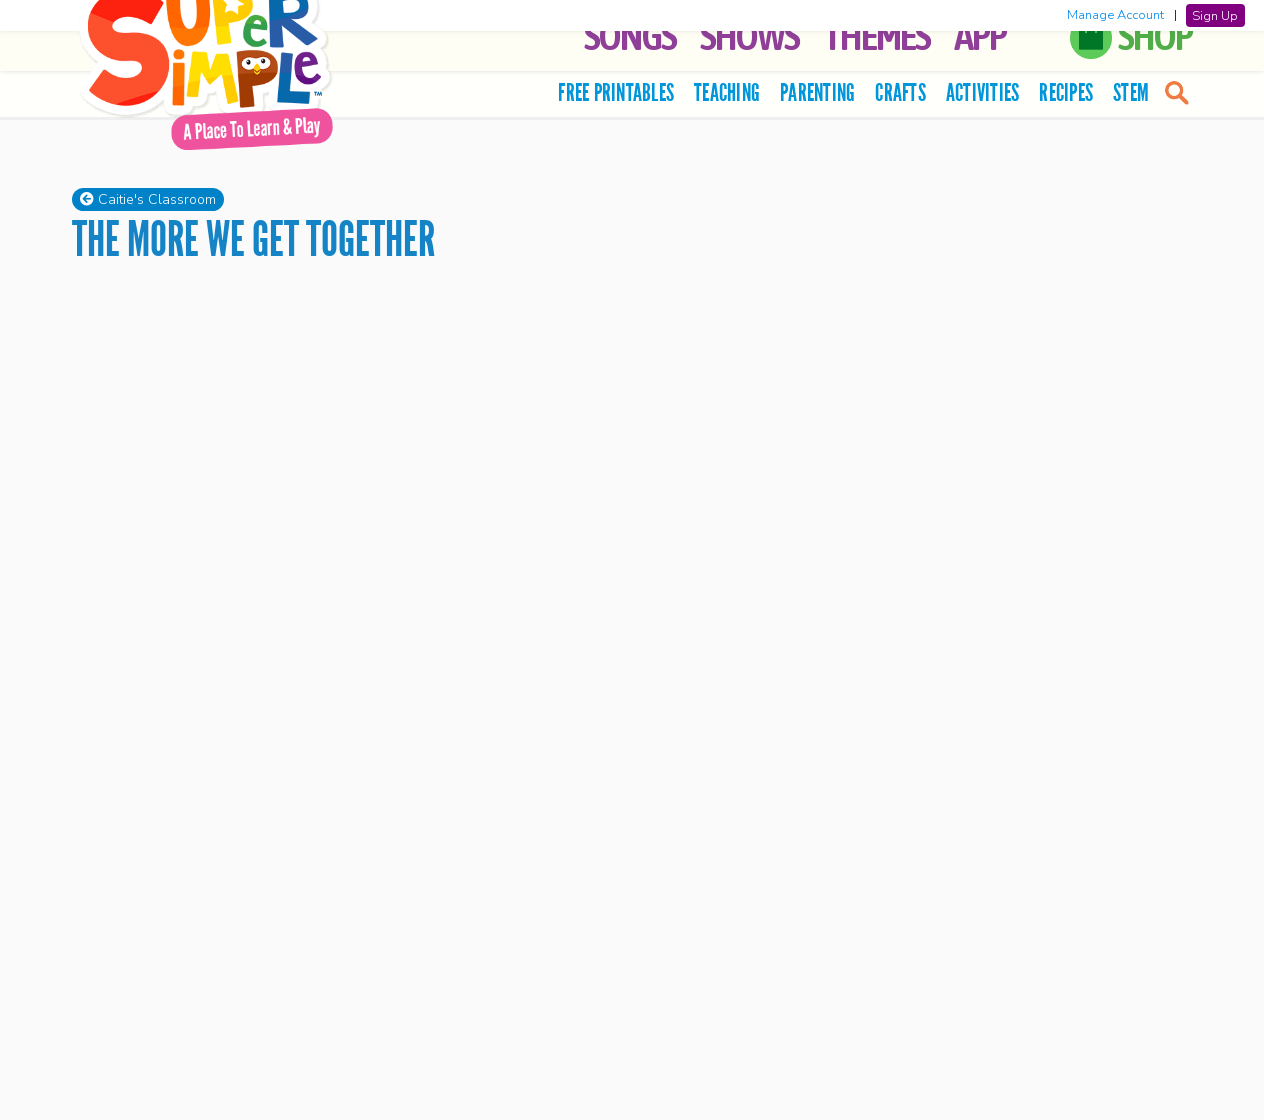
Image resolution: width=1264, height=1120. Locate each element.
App (980, 35)
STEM (1131, 92)
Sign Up (1215, 15)
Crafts (900, 92)
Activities (983, 92)
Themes (876, 35)
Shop (1155, 35)
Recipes (1066, 92)
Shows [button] (749, 35)
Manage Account (1115, 15)
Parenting (817, 92)
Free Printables (616, 92)
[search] (1175, 92)
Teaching (727, 92)
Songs (630, 35)
